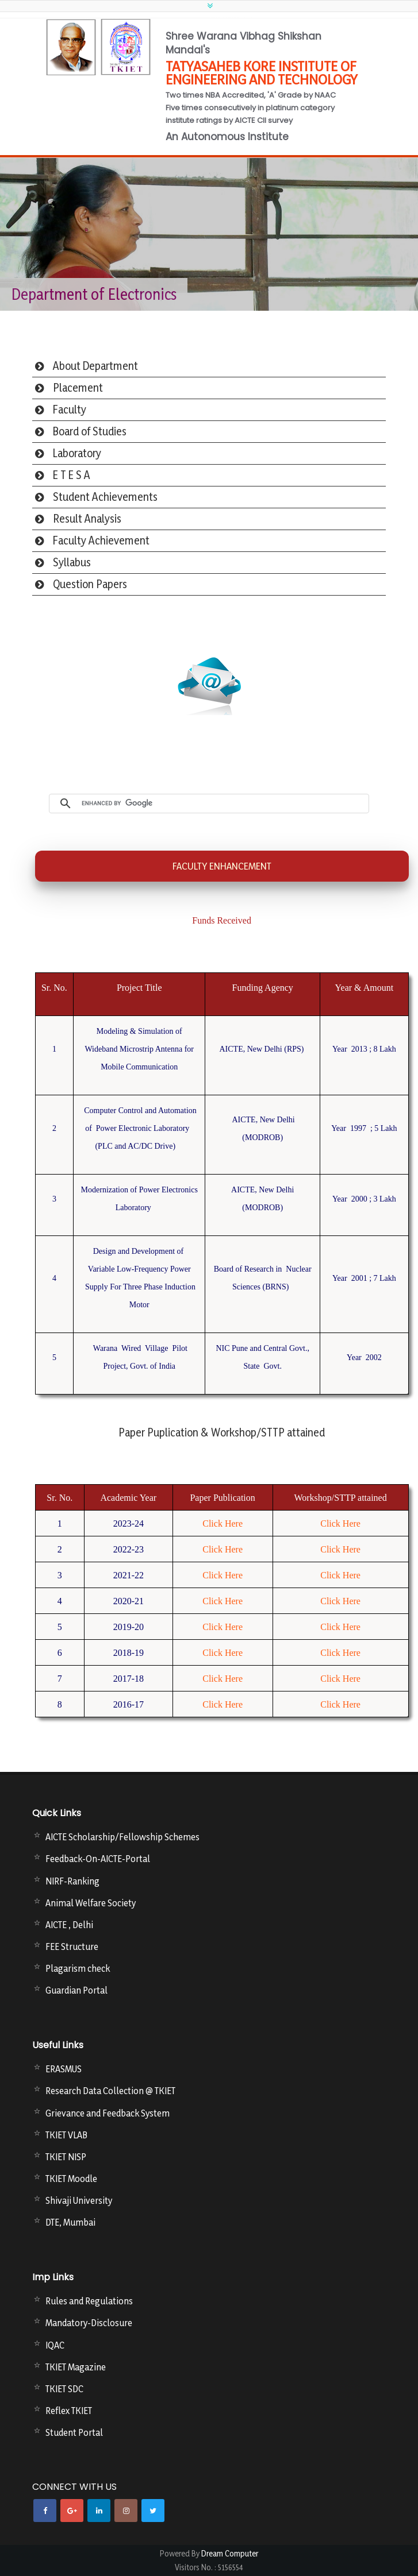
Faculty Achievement (101, 540)
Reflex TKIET (68, 2410)
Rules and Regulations (89, 2301)
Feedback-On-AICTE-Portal (97, 1858)
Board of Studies (89, 431)
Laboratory (77, 453)
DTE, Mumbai (70, 2222)
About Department (95, 366)
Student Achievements (105, 497)
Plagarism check (77, 1968)
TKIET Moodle (71, 2178)
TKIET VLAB (66, 2135)
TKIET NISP (65, 2156)
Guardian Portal (76, 1990)
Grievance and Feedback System (107, 2113)
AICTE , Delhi (69, 1924)
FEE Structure (71, 1946)
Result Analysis (87, 519)
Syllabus (72, 562)
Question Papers (90, 584)
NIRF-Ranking (72, 1881)
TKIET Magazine (75, 2367)
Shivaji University (78, 2200)
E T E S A (71, 475)
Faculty (69, 409)
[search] (222, 803)
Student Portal (74, 2432)
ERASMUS (63, 2069)
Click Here (222, 1523)
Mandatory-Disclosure (88, 2322)
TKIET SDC (64, 2389)
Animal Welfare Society (90, 1903)
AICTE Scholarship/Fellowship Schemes (122, 1837)
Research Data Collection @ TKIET (110, 2090)
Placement (78, 388)
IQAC (54, 2345)
